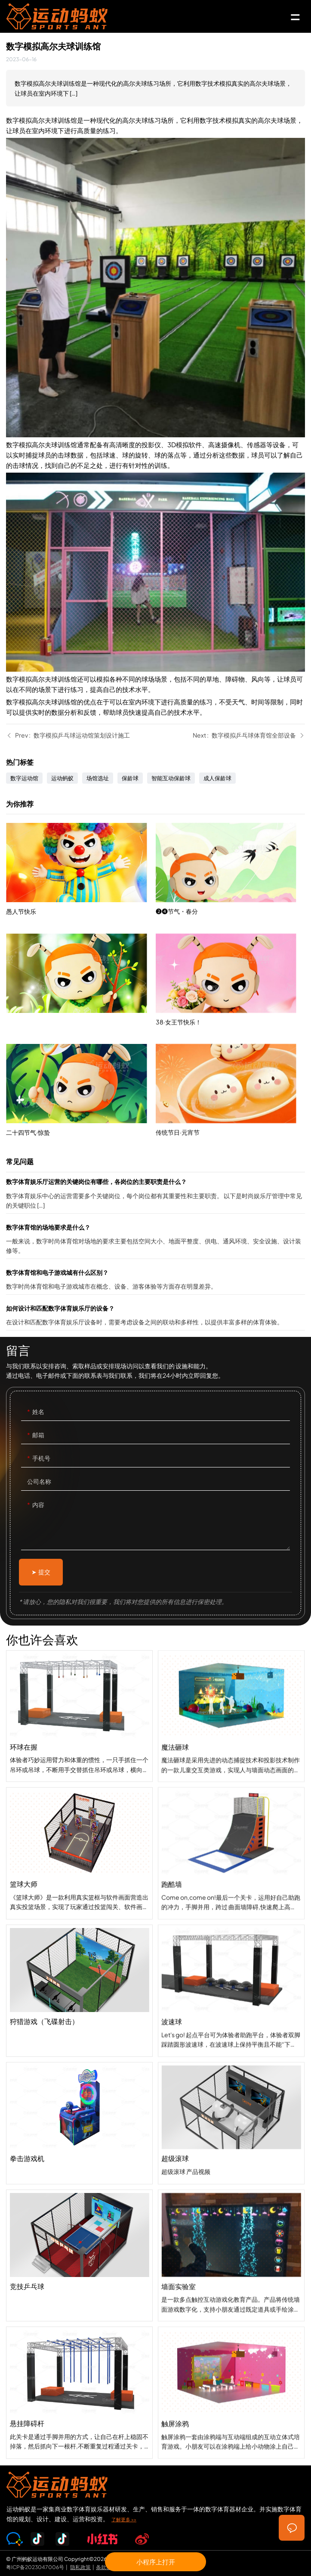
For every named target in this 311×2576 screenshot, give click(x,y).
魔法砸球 (231, 1770)
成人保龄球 (217, 778)
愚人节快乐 (80, 882)
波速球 (231, 2045)
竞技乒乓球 (79, 2271)
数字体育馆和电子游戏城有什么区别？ (155, 1281)
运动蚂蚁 (62, 778)
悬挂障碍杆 (79, 2408)
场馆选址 (97, 778)
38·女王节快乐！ (230, 1024)
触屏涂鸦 (231, 2447)
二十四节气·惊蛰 (80, 1103)
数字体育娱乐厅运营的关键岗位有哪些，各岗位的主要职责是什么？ (155, 1195)
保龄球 (130, 778)
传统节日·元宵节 (230, 1134)
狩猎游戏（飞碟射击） (79, 2006)
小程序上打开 (155, 2561)
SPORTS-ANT (73, 16)
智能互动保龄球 (171, 778)
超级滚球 (231, 2173)
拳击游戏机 (79, 2138)
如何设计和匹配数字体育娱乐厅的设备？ (155, 1316)
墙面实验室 (231, 2310)
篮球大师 (79, 1869)
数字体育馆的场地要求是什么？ (155, 1240)
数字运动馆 (24, 778)
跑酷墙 (231, 1907)
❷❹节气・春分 (230, 913)
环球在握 (79, 1731)
